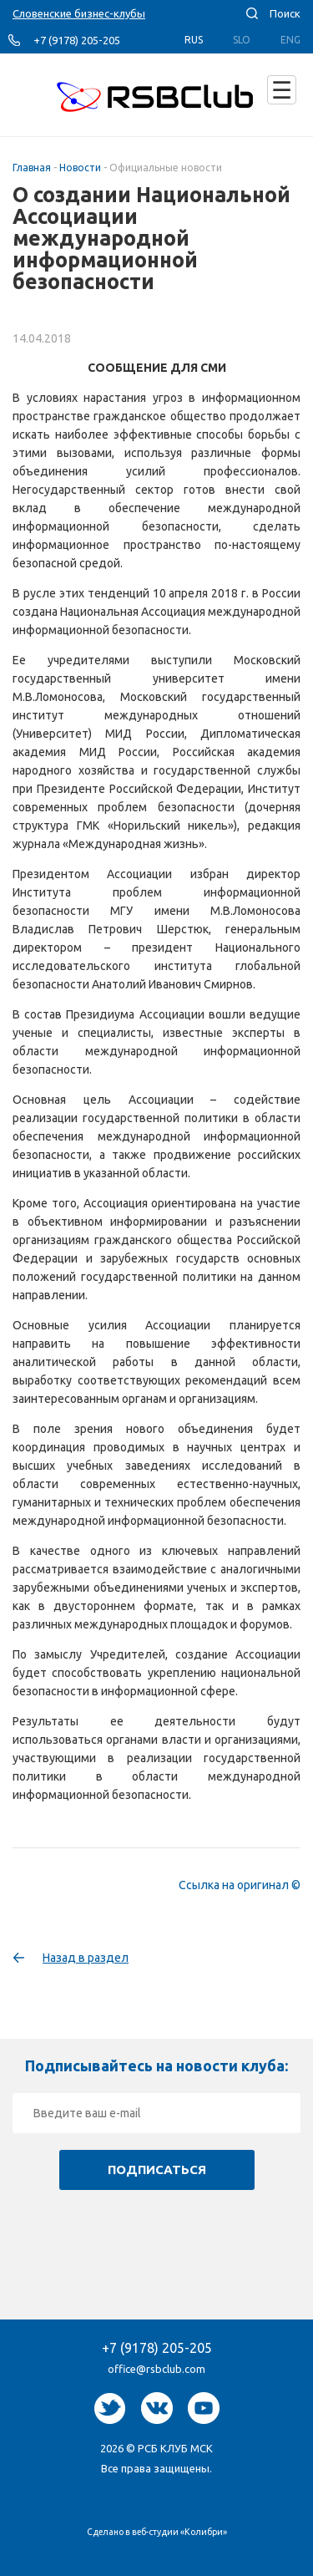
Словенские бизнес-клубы (79, 13)
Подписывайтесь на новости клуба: (156, 2065)
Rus (193, 39)
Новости (80, 167)
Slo (241, 39)
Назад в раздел (86, 1957)
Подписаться (157, 2169)
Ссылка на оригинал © (239, 1885)
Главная (32, 167)
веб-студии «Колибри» (179, 2532)
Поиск (285, 13)
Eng (290, 39)
